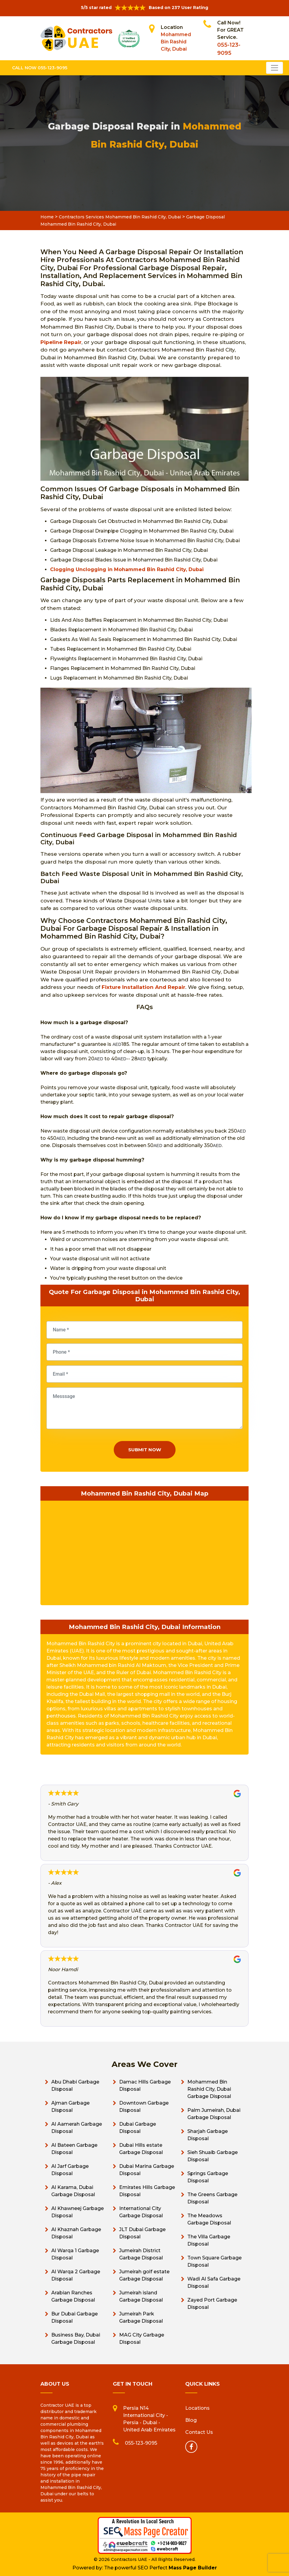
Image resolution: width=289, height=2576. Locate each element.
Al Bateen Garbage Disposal (74, 2148)
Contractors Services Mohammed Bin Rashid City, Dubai (120, 217)
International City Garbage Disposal (141, 2212)
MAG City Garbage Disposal (141, 2338)
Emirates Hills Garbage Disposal (147, 2190)
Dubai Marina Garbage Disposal (146, 2169)
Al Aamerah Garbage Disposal (76, 2127)
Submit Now (144, 1449)
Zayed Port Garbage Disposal (212, 2303)
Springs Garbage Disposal (207, 2177)
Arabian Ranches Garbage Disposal (73, 2296)
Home (47, 217)
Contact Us (199, 2432)
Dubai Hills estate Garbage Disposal (141, 2148)
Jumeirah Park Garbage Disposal (141, 2317)
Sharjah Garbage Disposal (207, 2134)
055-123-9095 (141, 2443)
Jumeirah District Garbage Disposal (141, 2254)
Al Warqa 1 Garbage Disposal (75, 2254)
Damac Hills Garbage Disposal (145, 2085)
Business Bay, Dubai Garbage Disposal (75, 2338)
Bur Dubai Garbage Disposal (74, 2317)
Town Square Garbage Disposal (214, 2261)
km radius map (144, 1552)
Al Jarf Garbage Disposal (70, 2169)
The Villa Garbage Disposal (208, 2240)
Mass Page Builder (193, 2568)
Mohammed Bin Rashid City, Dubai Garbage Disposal (209, 2089)
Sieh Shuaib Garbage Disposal (212, 2155)
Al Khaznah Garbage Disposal (76, 2233)
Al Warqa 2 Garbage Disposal (75, 2275)
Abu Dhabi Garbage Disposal (75, 2085)
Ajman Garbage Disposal (70, 2106)
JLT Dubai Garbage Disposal (142, 2233)
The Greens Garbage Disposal (212, 2198)
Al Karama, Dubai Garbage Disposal (73, 2190)
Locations (197, 2408)
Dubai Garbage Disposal (137, 2127)
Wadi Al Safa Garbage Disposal (213, 2282)
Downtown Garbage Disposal (144, 2106)
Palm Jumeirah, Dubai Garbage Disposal (213, 2113)
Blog (191, 2420)
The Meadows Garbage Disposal (209, 2219)
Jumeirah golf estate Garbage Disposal (144, 2275)
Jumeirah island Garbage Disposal (141, 2296)
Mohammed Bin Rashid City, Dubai (176, 42)
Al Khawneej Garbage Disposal (77, 2212)
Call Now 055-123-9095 (39, 67)
